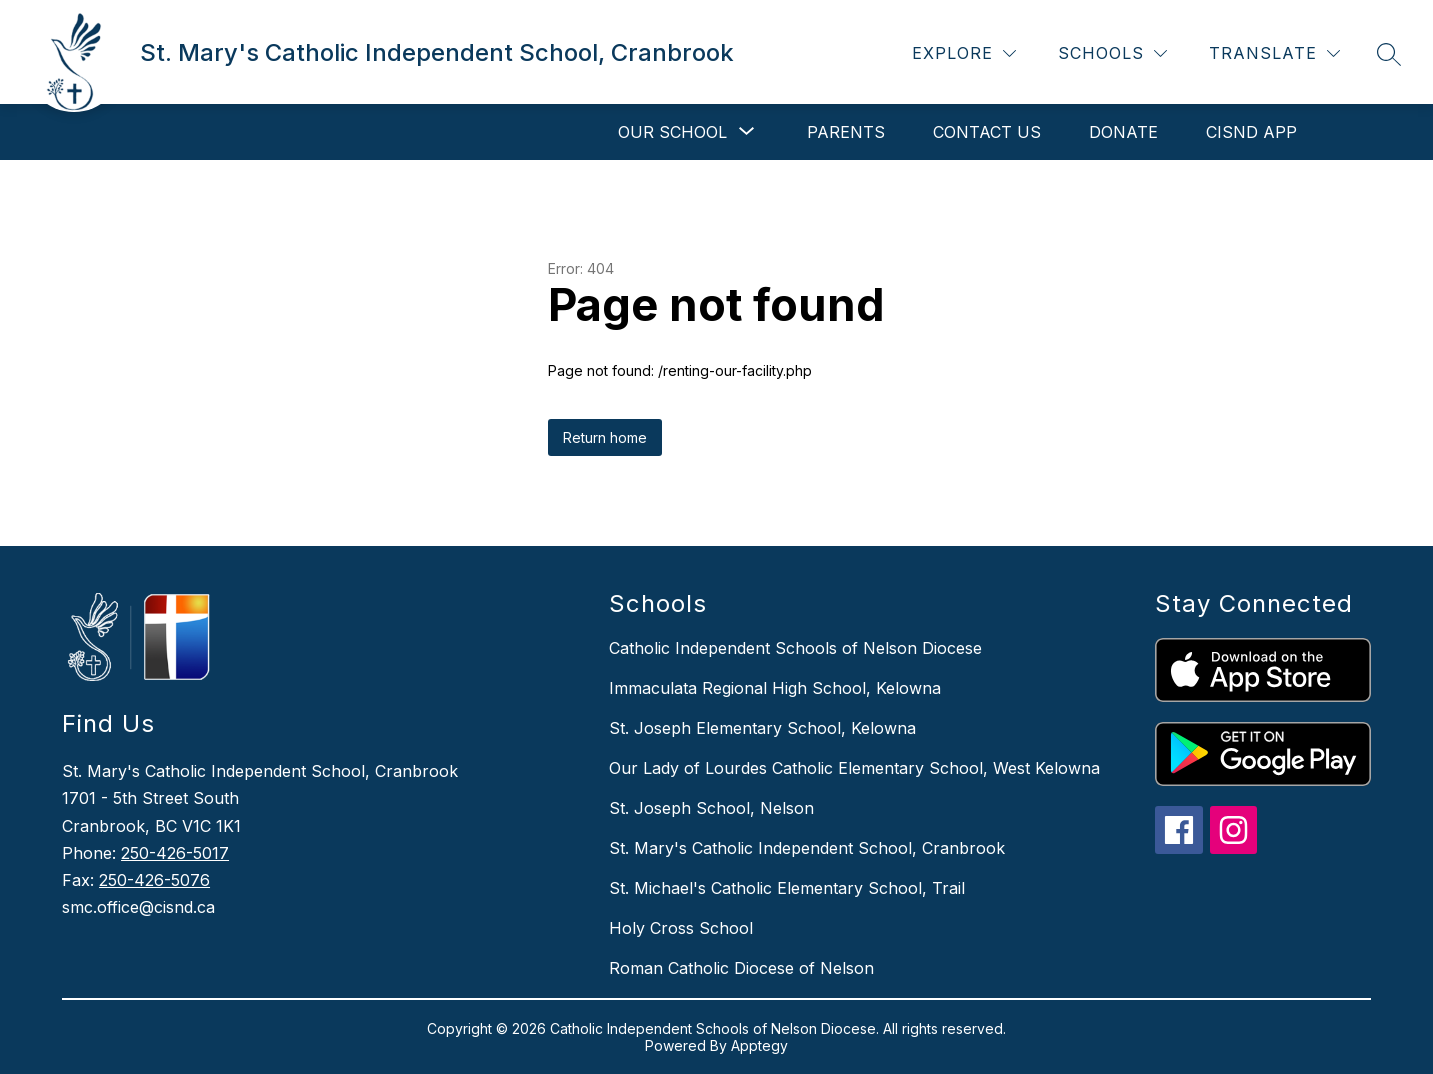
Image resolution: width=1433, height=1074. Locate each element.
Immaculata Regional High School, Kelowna (775, 688)
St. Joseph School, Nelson (711, 808)
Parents (846, 132)
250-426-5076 (154, 880)
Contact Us (987, 132)
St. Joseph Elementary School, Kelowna (762, 728)
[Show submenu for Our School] (672, 132)
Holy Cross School (681, 928)
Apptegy (759, 1045)
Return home (605, 437)
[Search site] (1389, 54)
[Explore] (964, 53)
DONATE (1123, 132)
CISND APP (1251, 132)
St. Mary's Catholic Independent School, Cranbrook (807, 848)
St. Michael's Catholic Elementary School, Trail (787, 888)
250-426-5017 (175, 853)
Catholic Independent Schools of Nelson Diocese (795, 648)
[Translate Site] (1274, 53)
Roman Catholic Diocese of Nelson (741, 968)
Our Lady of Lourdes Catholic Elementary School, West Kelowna (854, 768)
